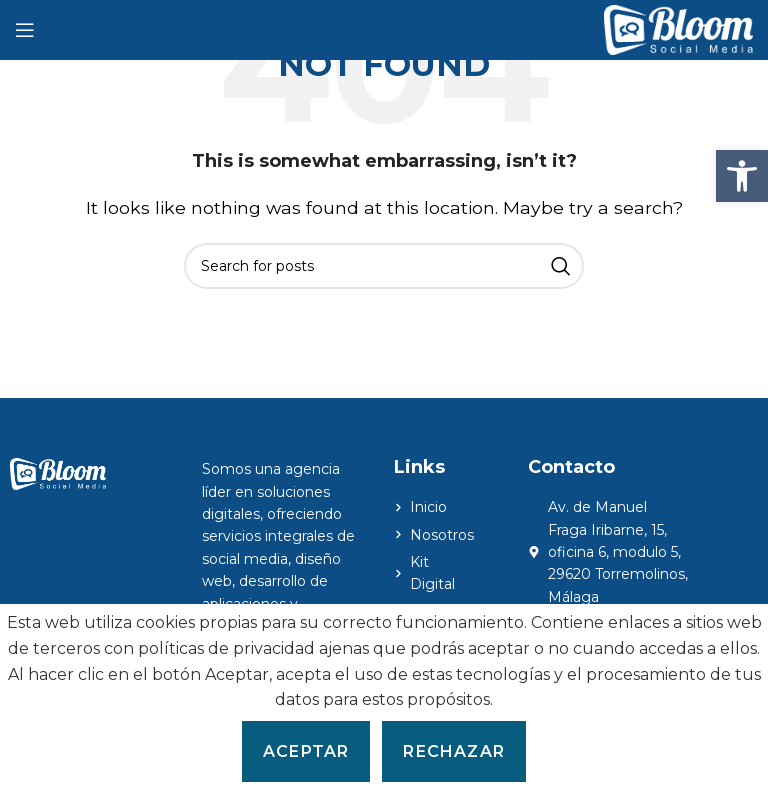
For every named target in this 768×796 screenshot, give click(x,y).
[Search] (384, 266)
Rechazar (454, 751)
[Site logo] (678, 28)
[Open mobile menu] (25, 30)
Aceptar (306, 751)
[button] (742, 176)
